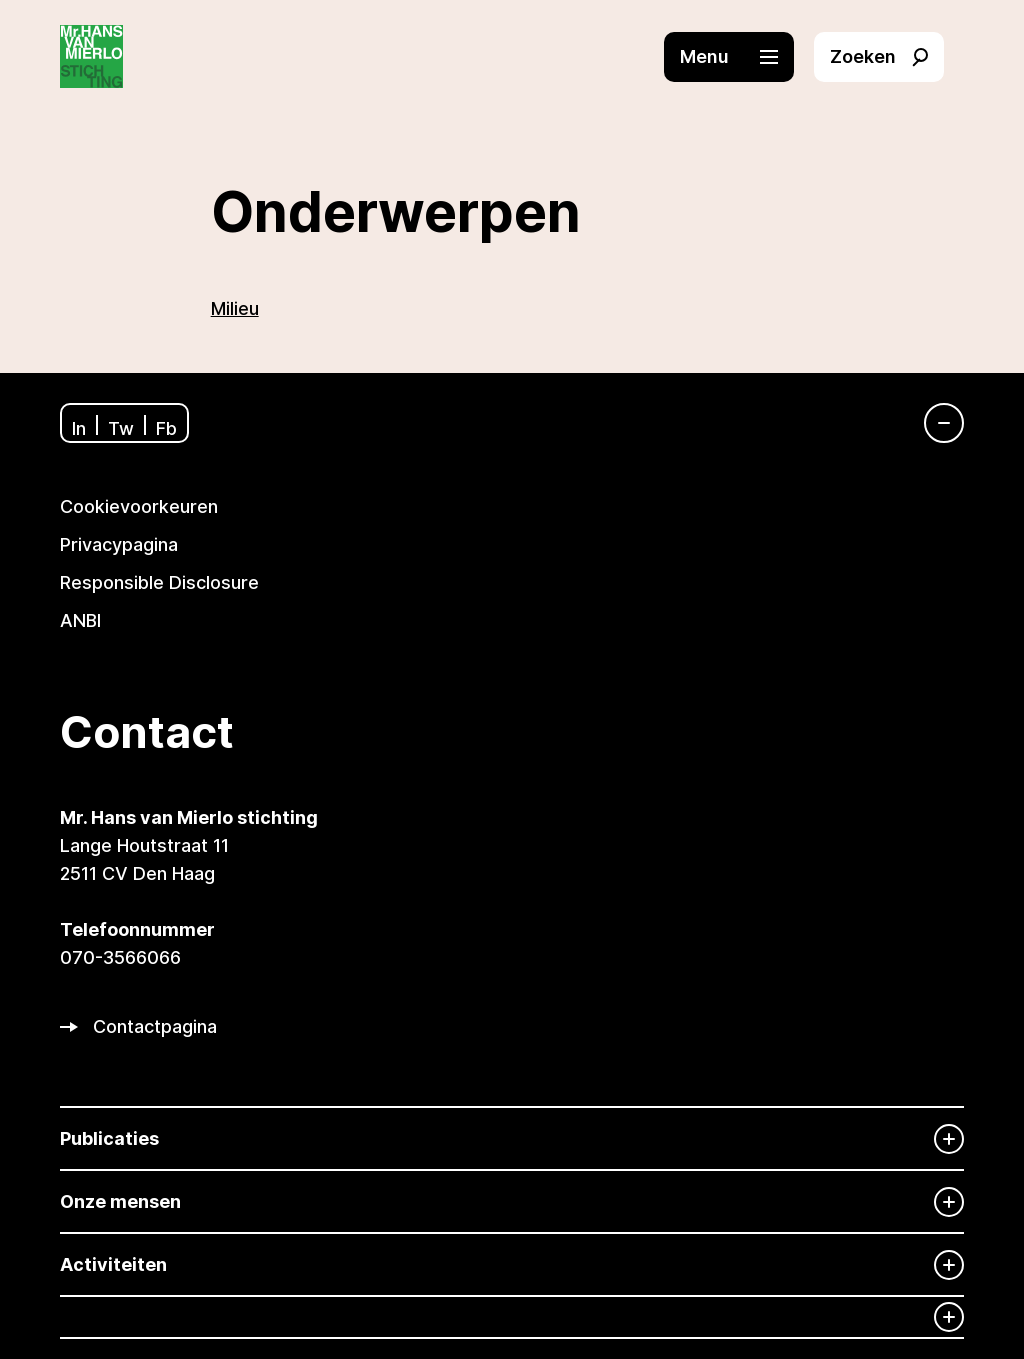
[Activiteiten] (512, 1264)
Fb (166, 428)
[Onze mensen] (512, 1201)
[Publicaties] (512, 1138)
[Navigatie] (934, 423)
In (79, 428)
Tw (121, 428)
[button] (739, 57)
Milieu (235, 308)
